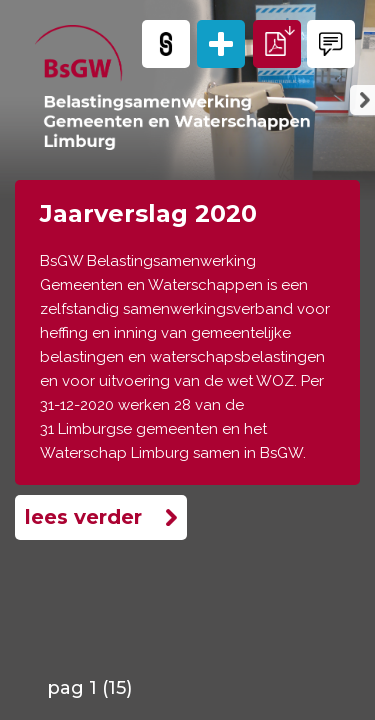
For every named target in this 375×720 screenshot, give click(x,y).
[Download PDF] (277, 44)
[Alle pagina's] (221, 44)
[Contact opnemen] (331, 44)
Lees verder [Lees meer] (83, 517)
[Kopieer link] (166, 44)
